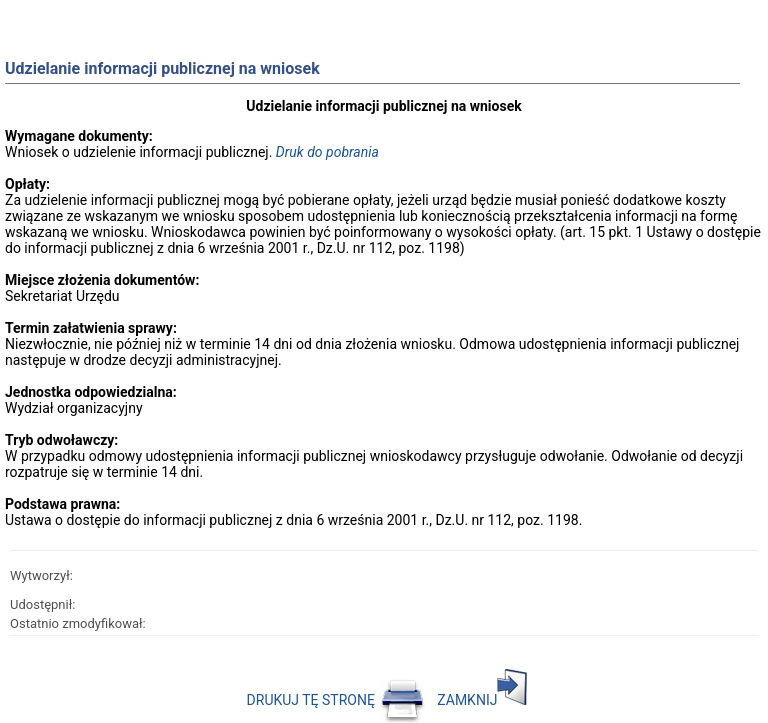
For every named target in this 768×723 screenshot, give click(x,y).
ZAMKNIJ (482, 700)
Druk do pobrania (327, 152)
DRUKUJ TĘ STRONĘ (336, 700)
